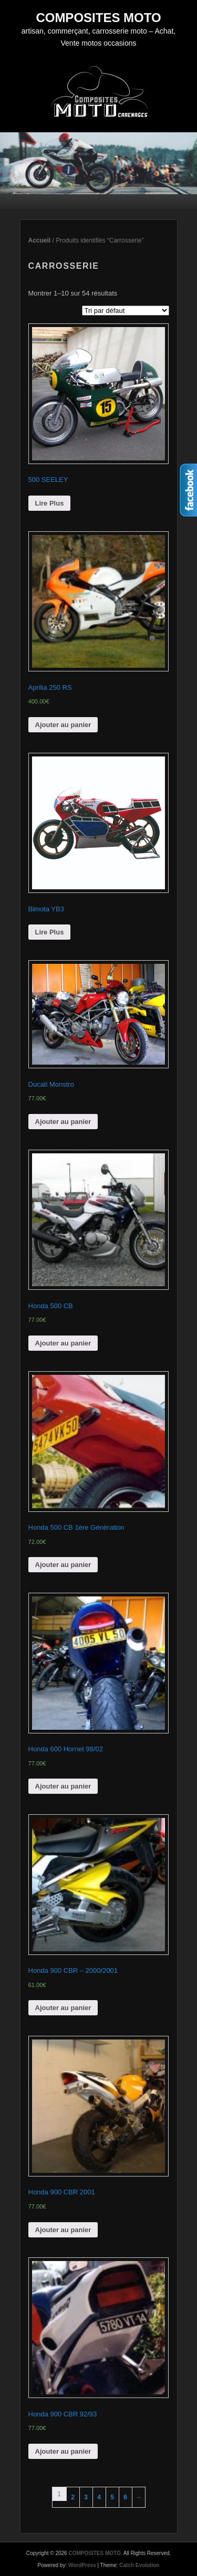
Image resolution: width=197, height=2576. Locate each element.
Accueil (39, 240)
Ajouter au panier (63, 725)
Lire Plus (49, 503)
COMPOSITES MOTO (98, 17)
